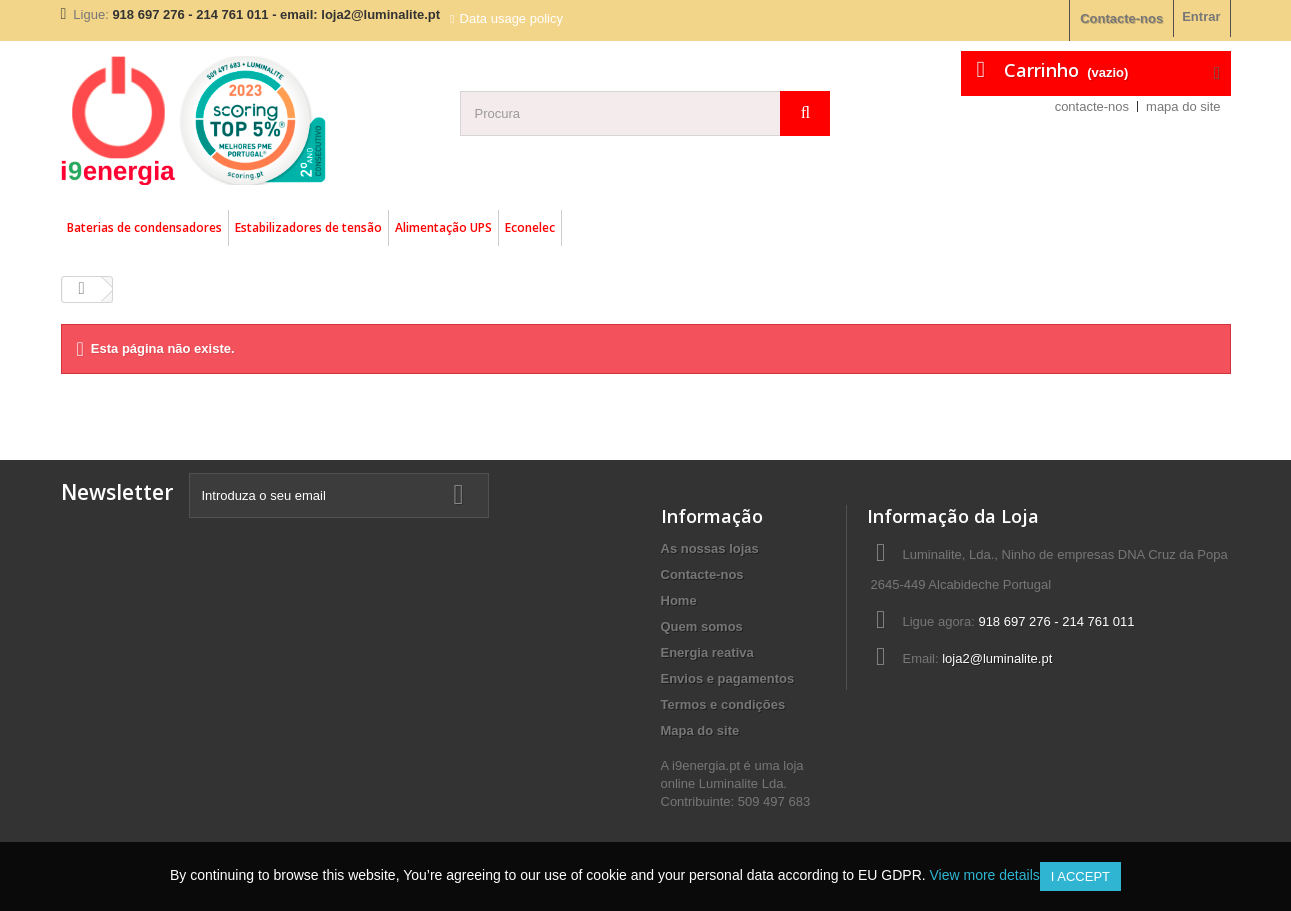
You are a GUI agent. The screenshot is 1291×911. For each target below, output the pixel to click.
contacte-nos (1092, 106)
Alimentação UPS (443, 227)
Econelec (530, 227)
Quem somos (702, 626)
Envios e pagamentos (728, 678)
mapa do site (1183, 106)
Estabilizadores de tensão (308, 227)
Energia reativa (707, 652)
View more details (985, 875)
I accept (1080, 876)
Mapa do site (700, 730)
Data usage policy (511, 18)
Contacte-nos (1121, 18)
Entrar (1201, 16)
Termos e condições (723, 704)
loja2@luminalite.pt (997, 658)
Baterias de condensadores (144, 227)
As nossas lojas (710, 548)
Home (679, 600)
